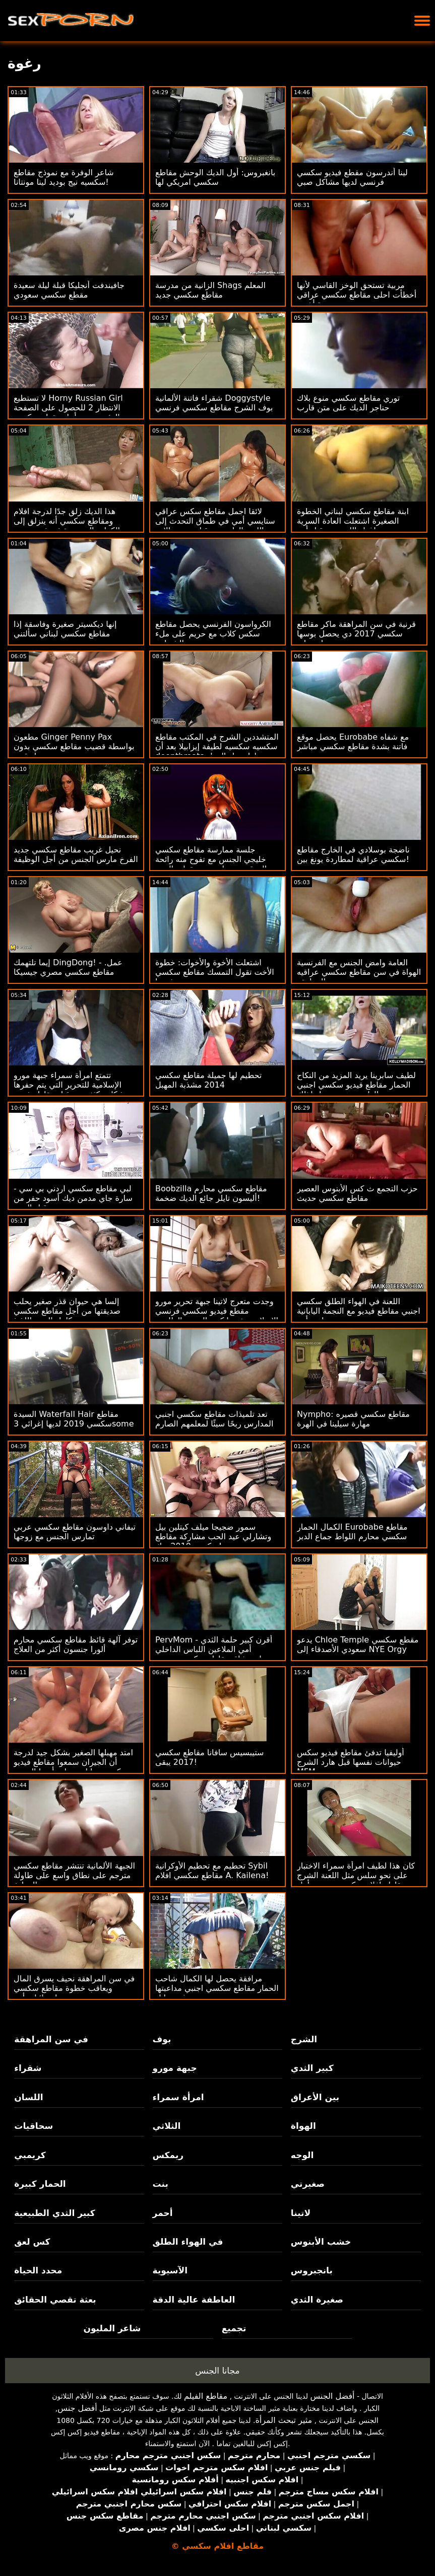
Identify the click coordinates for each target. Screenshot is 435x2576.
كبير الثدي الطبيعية (54, 2213)
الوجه (302, 2155)
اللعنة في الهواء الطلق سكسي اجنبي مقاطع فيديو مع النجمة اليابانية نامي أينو (358, 1311)
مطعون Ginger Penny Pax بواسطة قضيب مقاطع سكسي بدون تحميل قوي (74, 746)
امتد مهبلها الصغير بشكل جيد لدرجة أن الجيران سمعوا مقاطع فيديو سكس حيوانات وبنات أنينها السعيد (73, 1762)
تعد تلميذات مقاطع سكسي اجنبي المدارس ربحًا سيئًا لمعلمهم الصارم (214, 1418)
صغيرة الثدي (317, 2300)
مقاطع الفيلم (205, 2396)
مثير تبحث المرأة (283, 2420)
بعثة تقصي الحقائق (55, 2300)
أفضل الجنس (332, 2396)
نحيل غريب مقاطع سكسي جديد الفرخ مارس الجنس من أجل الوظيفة (76, 854)
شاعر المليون (112, 2328)
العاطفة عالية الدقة (194, 2300)
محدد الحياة (38, 2270)
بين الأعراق (315, 2097)
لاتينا (300, 2213)
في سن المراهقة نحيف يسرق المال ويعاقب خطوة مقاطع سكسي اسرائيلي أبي (74, 1988)
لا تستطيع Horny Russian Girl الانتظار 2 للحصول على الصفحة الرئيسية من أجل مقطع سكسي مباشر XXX (68, 412)
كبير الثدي (312, 2068)
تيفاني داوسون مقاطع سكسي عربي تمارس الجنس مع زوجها (75, 1531)
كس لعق (32, 2242)
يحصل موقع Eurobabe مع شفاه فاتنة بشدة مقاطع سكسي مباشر (353, 741)
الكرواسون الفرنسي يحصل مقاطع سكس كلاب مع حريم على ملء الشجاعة (213, 633)
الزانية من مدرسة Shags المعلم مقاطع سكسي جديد (210, 290)
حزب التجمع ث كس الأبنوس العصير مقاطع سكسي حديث (357, 1193)
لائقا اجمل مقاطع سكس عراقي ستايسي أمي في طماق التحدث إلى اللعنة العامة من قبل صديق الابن (215, 521)
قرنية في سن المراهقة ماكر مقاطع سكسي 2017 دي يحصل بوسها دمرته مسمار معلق (356, 633)
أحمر (163, 2213)
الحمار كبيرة (40, 2184)
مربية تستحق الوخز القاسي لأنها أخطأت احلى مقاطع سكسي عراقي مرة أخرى (356, 294)
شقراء (27, 2068)
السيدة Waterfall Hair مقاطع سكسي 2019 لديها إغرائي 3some (74, 1418)
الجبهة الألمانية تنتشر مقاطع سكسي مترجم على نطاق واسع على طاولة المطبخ (74, 1875)
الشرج (304, 2039)
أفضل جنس (77, 2408)
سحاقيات (33, 2126)
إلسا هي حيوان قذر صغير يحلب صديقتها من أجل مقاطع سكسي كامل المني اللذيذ (67, 1311)
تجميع (234, 2328)
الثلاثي (167, 2126)
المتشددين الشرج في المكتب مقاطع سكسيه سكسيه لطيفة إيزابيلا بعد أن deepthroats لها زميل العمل (217, 746)
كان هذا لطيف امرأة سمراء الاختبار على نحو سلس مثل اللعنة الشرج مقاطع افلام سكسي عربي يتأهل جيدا (356, 1880)
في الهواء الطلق (188, 2242)
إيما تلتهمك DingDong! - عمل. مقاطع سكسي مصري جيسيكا (68, 967)
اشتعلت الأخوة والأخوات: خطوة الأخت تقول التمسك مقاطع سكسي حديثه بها (214, 972)
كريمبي (29, 2155)
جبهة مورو (175, 2068)
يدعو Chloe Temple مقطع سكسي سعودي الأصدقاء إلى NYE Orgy (358, 1644)
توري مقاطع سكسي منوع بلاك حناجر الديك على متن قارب (348, 402)
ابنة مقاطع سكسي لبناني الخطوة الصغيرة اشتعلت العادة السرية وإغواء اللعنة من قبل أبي (353, 521)
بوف (162, 2039)
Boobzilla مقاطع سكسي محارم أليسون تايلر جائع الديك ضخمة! (211, 1193)
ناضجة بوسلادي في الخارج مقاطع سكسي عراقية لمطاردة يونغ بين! (353, 854)
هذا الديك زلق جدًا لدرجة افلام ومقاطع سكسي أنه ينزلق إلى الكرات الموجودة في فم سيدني (67, 521)
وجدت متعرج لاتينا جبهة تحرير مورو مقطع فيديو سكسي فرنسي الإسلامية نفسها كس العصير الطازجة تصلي (216, 1316)
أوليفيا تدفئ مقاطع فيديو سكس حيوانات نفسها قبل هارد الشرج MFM (350, 1762)
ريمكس (168, 2155)
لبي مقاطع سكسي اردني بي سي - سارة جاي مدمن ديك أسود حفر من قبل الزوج (73, 1198)
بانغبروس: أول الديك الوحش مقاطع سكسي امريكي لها (215, 177)
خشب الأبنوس (321, 2242)
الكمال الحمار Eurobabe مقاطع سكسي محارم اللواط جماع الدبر (352, 1531)
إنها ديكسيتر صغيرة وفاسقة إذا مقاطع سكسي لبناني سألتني (65, 628)
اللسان (28, 2097)
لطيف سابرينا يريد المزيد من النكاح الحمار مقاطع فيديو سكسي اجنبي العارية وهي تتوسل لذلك (356, 1084)
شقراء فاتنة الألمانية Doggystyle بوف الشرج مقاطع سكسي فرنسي (214, 402)
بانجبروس (312, 2270)
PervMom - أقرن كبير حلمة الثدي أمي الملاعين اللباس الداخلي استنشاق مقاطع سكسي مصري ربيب (213, 1654)
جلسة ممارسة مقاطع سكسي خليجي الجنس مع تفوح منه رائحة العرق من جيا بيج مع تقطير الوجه (211, 859)
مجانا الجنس (217, 2371)
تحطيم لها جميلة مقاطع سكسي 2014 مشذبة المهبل (208, 1080)
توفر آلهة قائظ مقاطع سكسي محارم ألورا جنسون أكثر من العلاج (76, 1644)
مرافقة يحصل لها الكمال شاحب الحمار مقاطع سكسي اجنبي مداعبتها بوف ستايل (217, 1988)
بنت (160, 2184)
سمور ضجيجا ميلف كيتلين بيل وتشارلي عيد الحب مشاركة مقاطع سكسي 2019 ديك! (213, 1536)
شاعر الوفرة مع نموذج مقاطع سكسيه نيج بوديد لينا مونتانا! (64, 177)
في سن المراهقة (51, 2039)
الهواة (303, 2126)
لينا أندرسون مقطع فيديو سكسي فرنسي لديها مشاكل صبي (352, 177)
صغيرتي (308, 2184)
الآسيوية (170, 2270)
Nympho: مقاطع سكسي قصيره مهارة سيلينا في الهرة (353, 1418)
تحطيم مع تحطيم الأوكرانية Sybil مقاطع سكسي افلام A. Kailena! (212, 1870)
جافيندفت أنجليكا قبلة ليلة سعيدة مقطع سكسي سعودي (69, 290)
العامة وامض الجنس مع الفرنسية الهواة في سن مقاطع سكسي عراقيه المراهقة (359, 972)
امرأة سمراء (178, 2097)
